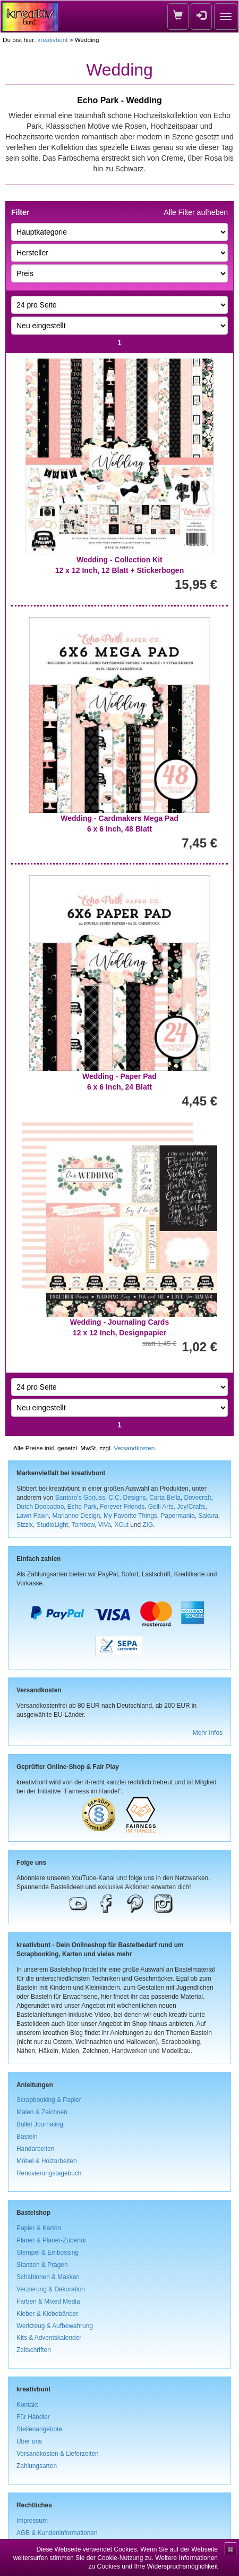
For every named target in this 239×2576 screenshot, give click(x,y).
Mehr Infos (208, 1732)
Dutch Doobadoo (40, 1506)
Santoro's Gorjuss (80, 1497)
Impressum (32, 2520)
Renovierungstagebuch (48, 2173)
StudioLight (53, 1524)
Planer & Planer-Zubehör (51, 2240)
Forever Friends (122, 1506)
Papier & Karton (38, 2228)
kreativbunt (52, 39)
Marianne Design (76, 1515)
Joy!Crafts (191, 1506)
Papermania (177, 1515)
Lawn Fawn (32, 1515)
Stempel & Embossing (47, 2252)
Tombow (83, 1524)
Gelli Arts (161, 1506)
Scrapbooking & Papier (48, 2100)
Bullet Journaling (39, 2124)
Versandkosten (134, 1447)
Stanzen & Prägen (42, 2264)
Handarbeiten (35, 2149)
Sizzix (24, 1524)
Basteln (27, 2136)
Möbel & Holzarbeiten (46, 2161)
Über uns (29, 2441)
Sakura (208, 1515)
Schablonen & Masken (48, 2277)
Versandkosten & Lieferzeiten (57, 2453)
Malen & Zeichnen (41, 2112)
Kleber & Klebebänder (47, 2313)
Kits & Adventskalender (48, 2337)
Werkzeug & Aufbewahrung (54, 2326)
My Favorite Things (130, 1515)
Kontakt (27, 2404)
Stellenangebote (39, 2429)
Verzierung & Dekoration (50, 2289)
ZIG (147, 1524)
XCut (121, 1524)
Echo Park (82, 1506)
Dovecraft (197, 1497)
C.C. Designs (127, 1497)
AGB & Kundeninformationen (57, 2533)
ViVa (104, 1524)
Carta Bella (165, 1497)
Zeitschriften (33, 2350)
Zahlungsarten (36, 2466)
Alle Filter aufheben (196, 212)
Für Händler (33, 2417)
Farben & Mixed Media (48, 2301)
